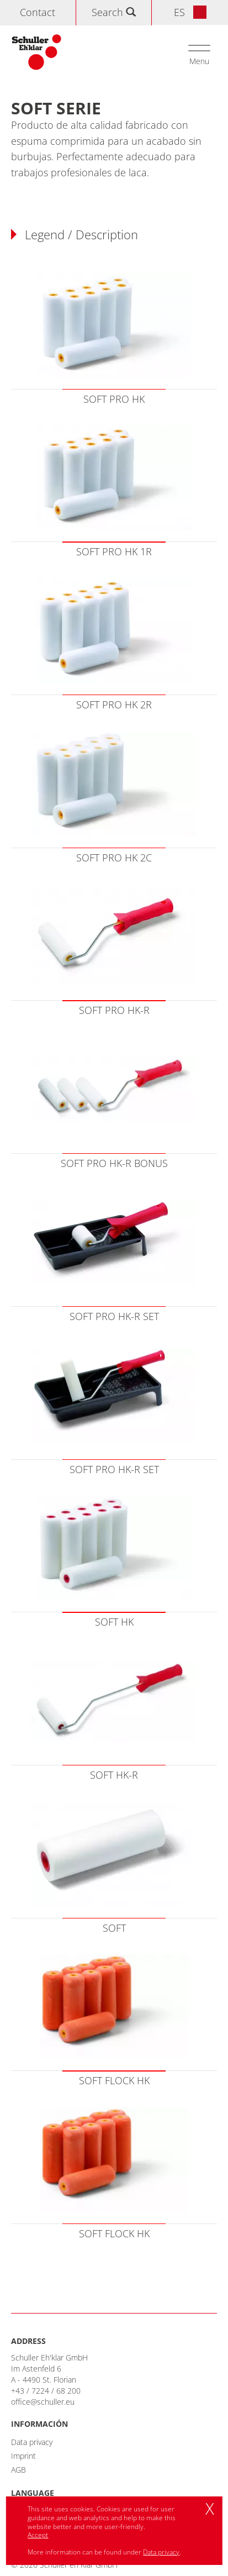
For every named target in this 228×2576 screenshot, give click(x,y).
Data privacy (31, 2442)
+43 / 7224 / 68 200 (46, 2390)
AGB (18, 2469)
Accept (38, 2535)
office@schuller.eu (43, 2401)
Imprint (23, 2456)
